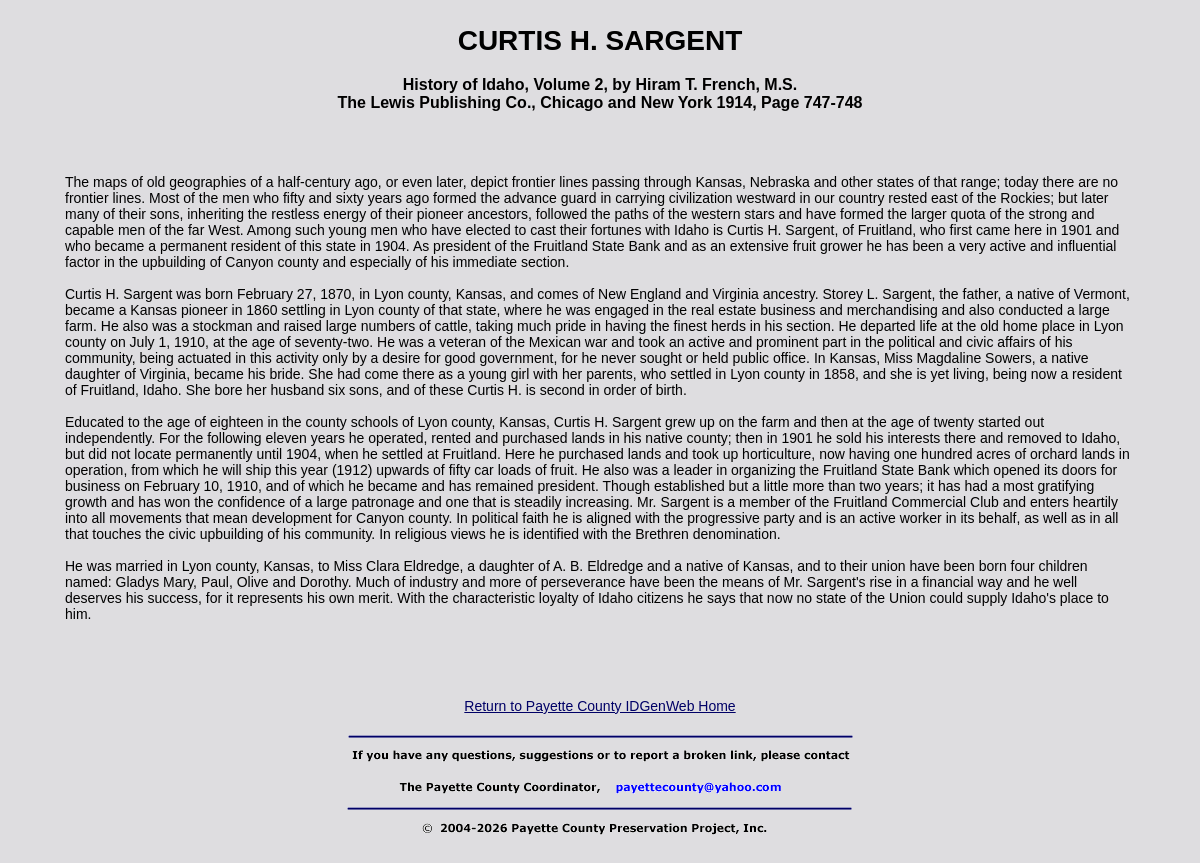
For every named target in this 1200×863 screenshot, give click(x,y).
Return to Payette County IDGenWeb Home (599, 706)
